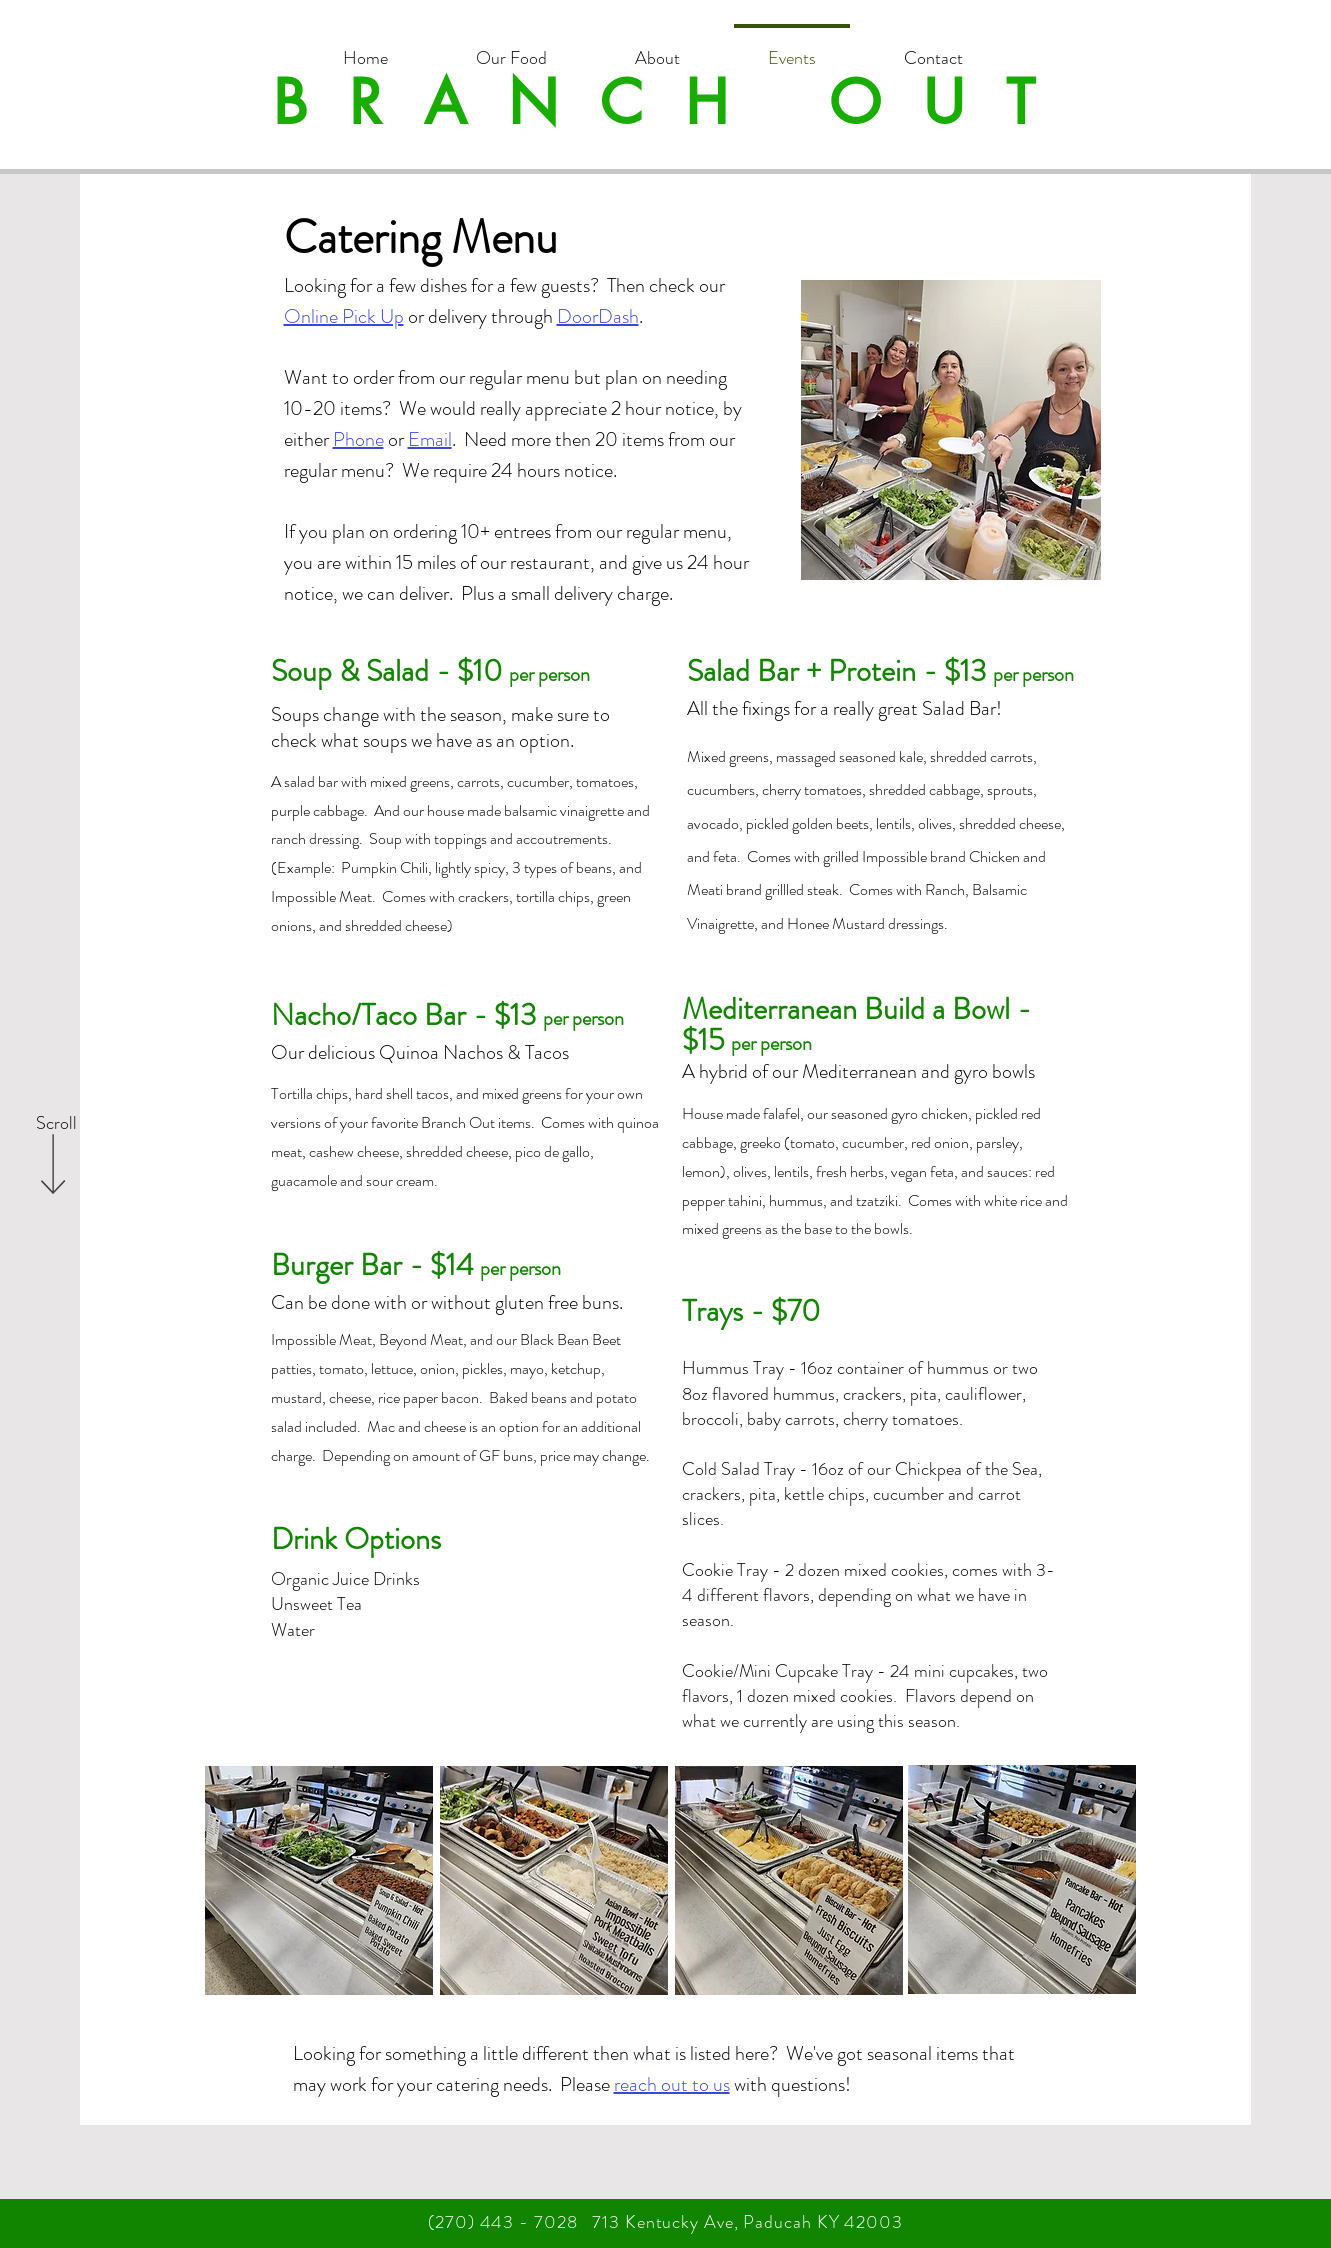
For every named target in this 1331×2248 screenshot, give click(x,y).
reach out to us (672, 2084)
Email (430, 439)
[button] (511, 49)
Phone (358, 439)
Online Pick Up (344, 316)
